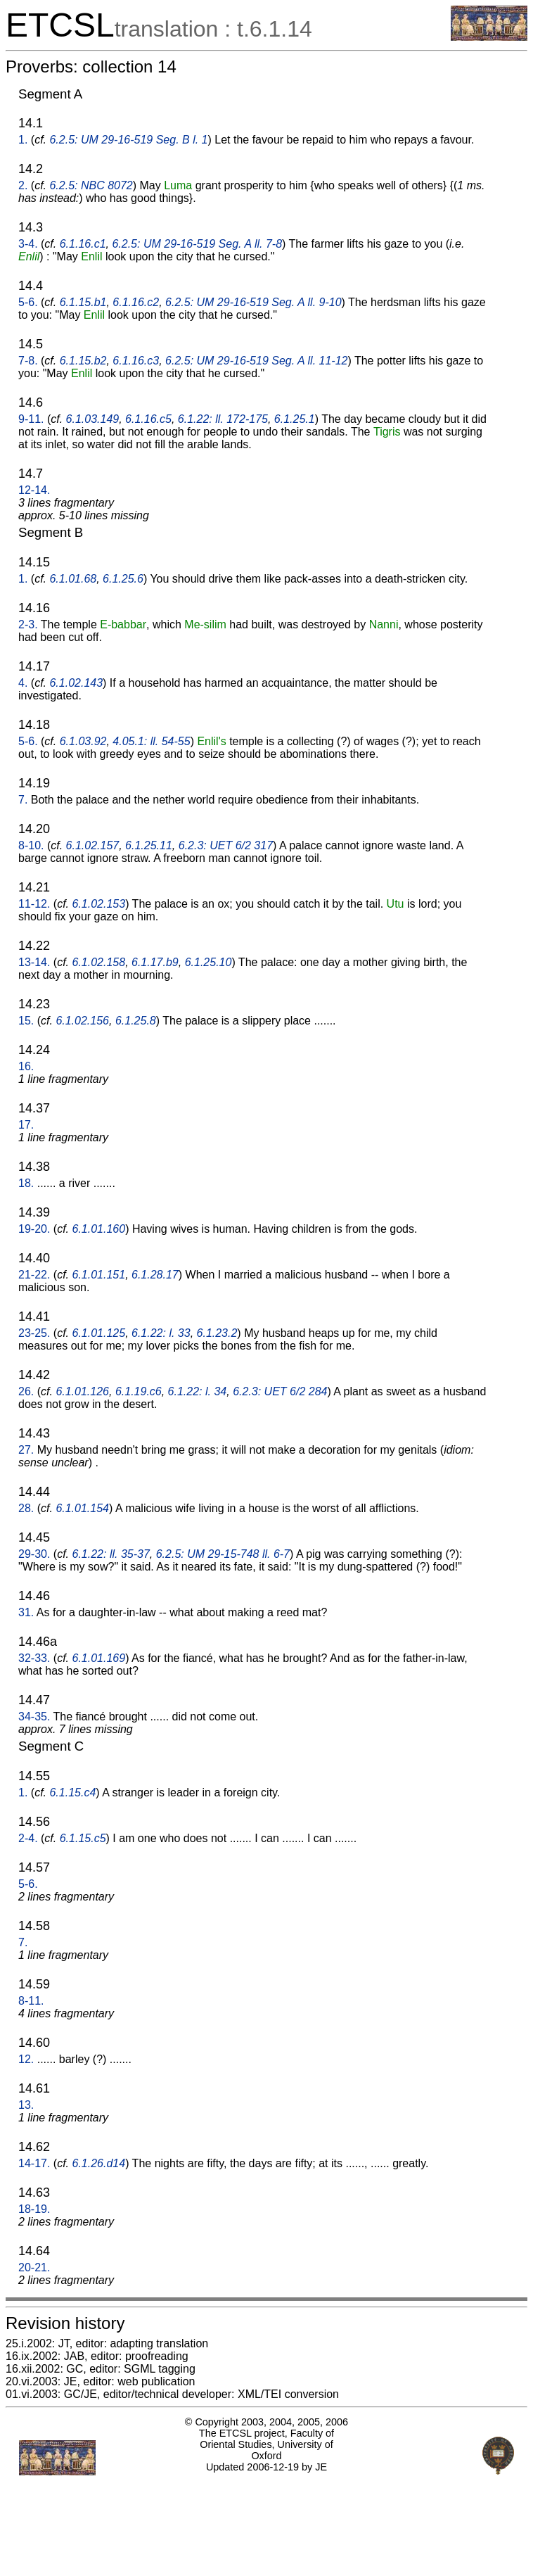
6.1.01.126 (82, 1391)
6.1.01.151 (99, 1275)
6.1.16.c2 (136, 302)
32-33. (34, 1658)
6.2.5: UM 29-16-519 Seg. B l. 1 (128, 140)
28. (26, 1508)
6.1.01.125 (99, 1333)
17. (26, 1125)
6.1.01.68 (72, 579)
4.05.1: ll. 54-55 (151, 741)
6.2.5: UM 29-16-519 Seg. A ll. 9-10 (253, 302)
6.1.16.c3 (136, 361)
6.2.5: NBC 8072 (90, 185)
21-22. (34, 1275)
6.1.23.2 (217, 1333)
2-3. (28, 624)
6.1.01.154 (82, 1508)
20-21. (34, 2267)
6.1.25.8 (135, 1021)
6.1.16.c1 (83, 244)
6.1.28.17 (155, 1275)
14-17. (34, 2163)
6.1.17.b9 (155, 962)
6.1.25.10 (208, 962)
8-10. (31, 845)
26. (26, 1391)
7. (22, 800)
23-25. (34, 1333)
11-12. (34, 904)
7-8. (28, 361)
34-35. (34, 1716)
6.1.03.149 (93, 419)
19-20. (34, 1229)
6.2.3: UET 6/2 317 (226, 845)
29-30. (34, 1554)
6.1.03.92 (83, 741)
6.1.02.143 (76, 683)
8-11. (31, 2001)
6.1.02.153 (99, 904)
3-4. (28, 244)
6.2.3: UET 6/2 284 (280, 1391)
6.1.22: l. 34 (197, 1391)
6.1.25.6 (123, 579)
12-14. (34, 490)
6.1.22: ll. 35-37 (111, 1554)
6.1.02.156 (82, 1021)
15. (26, 1021)
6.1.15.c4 (72, 1792)
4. (22, 683)
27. (26, 1450)
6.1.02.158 (99, 962)
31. (26, 1612)
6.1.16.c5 (148, 419)
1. (22, 140)
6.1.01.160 (99, 1229)
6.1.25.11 (148, 845)
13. (26, 2105)
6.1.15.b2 (83, 361)
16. (26, 1066)
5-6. (28, 302)
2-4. (28, 1838)
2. (22, 185)
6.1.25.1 (294, 419)
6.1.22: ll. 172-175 (223, 419)
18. (26, 1183)
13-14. (34, 962)
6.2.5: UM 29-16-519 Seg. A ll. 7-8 (197, 244)
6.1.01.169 (99, 1658)
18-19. (34, 2209)
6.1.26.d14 (99, 2163)
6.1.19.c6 (138, 1391)
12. (26, 2059)
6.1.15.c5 (83, 1838)
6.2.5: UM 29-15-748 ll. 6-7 (223, 1554)
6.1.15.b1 (83, 302)
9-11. (31, 419)
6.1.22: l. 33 (161, 1333)
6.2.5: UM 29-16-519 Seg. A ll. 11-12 (256, 361)
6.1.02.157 (93, 845)
